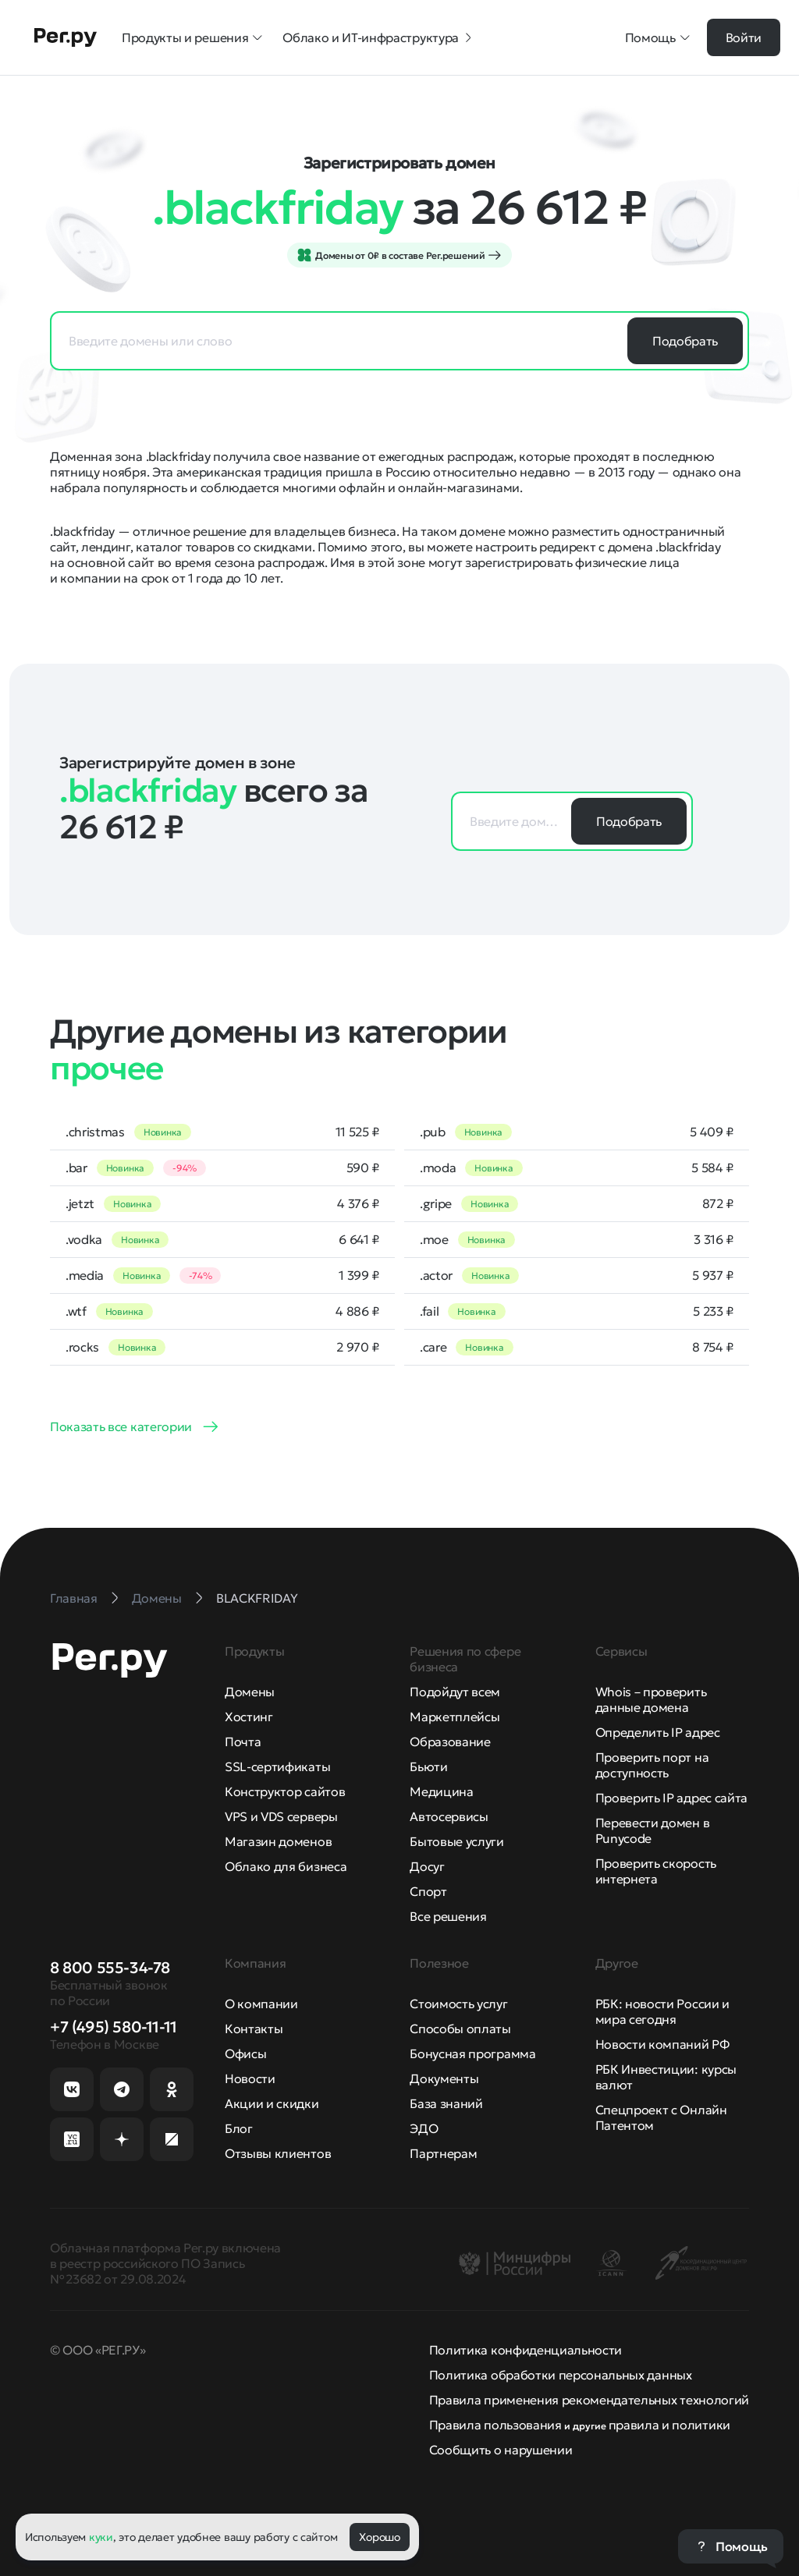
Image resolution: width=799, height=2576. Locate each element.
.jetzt (80, 1203)
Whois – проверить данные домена (651, 1699)
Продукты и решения (193, 37)
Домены (250, 1691)
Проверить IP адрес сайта (671, 1797)
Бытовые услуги (457, 1841)
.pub (433, 1131)
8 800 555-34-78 (110, 1968)
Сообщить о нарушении (501, 2449)
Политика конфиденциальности (525, 2350)
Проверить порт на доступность (652, 1765)
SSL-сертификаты (277, 1766)
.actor (436, 1275)
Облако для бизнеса (285, 1866)
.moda (438, 1167)
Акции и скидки (272, 2103)
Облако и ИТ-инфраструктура (378, 37)
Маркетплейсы (454, 1716)
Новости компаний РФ (662, 2044)
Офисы (245, 2053)
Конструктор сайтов (285, 1791)
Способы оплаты (460, 2028)
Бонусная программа (472, 2053)
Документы (444, 2078)
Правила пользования (495, 2424)
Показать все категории (121, 1426)
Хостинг (249, 1716)
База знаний (446, 2103)
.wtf (76, 1311)
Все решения (448, 1916)
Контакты (253, 2028)
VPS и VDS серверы (281, 1816)
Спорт (428, 1891)
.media (85, 1275)
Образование (450, 1741)
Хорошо (379, 2537)
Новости (250, 2078)
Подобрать (685, 341)
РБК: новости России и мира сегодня (662, 2011)
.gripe (436, 1203)
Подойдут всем (455, 1691)
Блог (239, 2128)
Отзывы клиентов (278, 2153)
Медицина (441, 1791)
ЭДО (424, 2128)
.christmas (95, 1131)
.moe (434, 1239)
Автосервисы (449, 1816)
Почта (243, 1741)
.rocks (82, 1347)
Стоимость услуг (458, 2003)
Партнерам (443, 2153)
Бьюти (428, 1766)
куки (101, 2537)
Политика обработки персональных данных (560, 2375)
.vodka (84, 1239)
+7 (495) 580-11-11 (113, 2027)
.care (433, 1347)
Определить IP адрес (657, 1732)
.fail (429, 1311)
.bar (76, 1167)
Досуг (427, 1866)
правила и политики (669, 2424)
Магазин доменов (278, 1841)
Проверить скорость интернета (655, 1871)
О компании (261, 2003)
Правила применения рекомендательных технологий (589, 2400)
